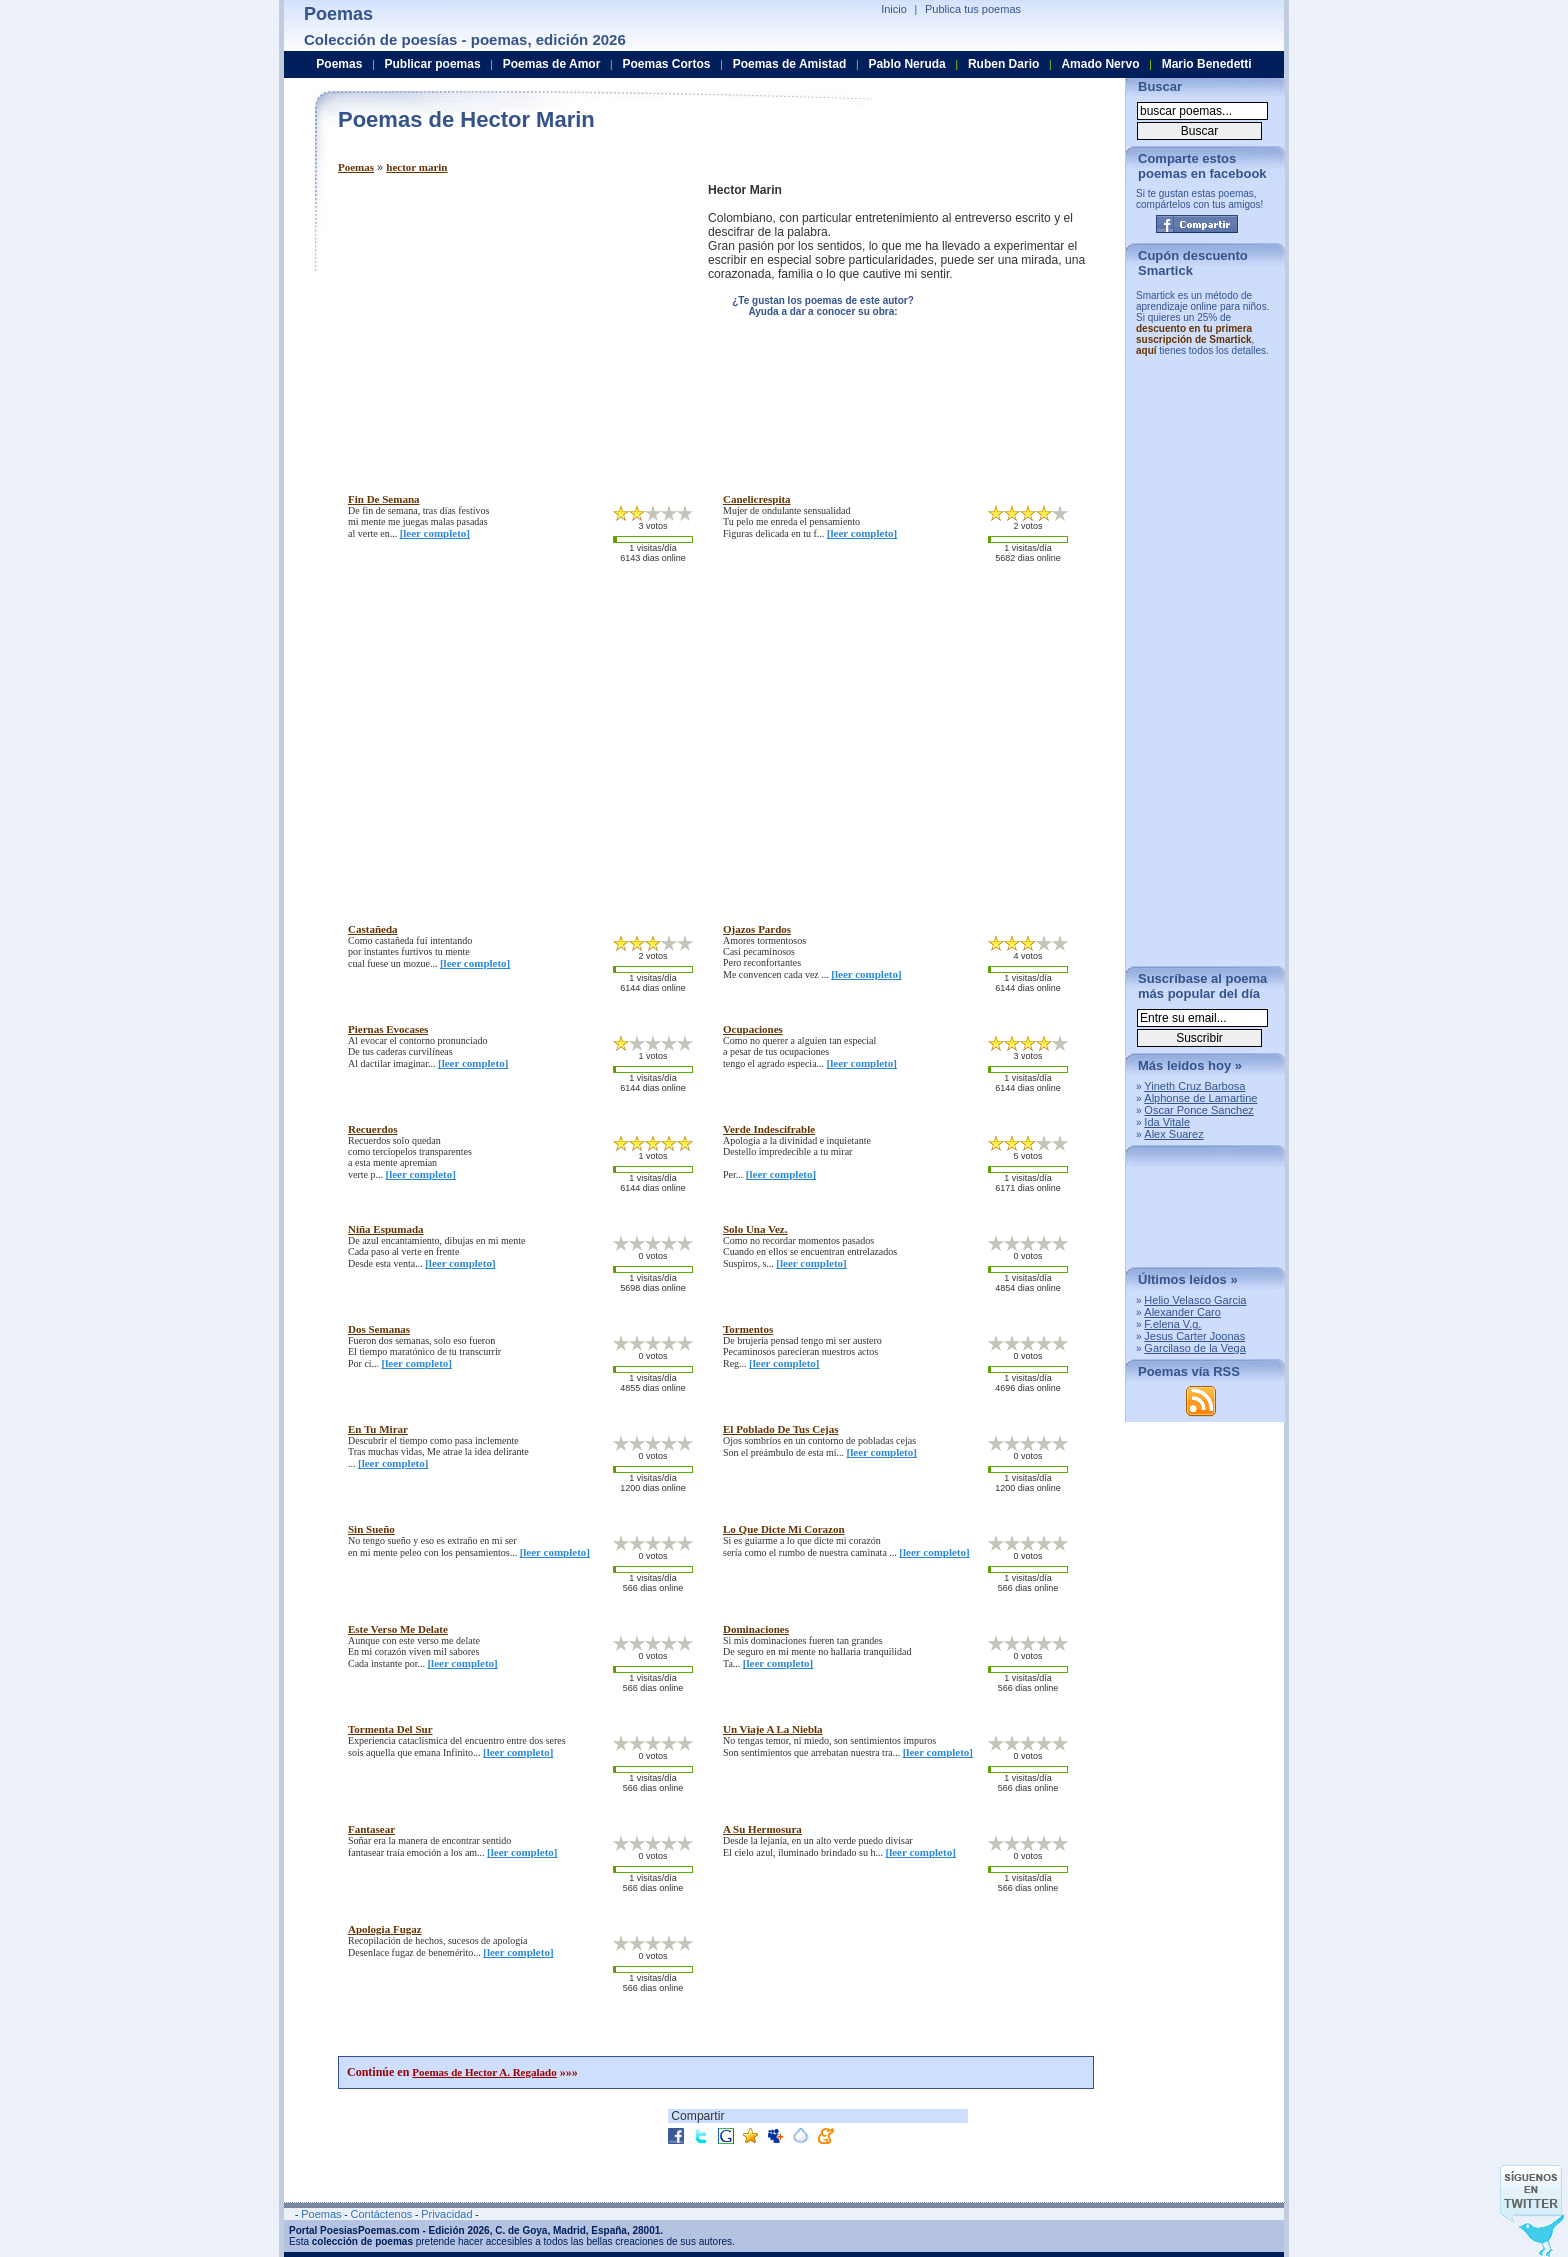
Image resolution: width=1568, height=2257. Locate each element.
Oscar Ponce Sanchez (1198, 1110)
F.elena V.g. (1172, 1324)
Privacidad (446, 2214)
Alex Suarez (1173, 1134)
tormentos (748, 1329)
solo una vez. (755, 1229)
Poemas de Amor (552, 64)
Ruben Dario (1003, 64)
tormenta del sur (390, 1729)
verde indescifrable (769, 1129)
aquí (1146, 350)
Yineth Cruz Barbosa (1194, 1086)
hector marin (416, 167)
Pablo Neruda (906, 64)
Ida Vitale (1167, 1122)
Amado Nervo (1100, 64)
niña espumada (386, 1229)
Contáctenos (381, 2214)
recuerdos (373, 1129)
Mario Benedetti (1207, 64)
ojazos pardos (757, 929)
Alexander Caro (1182, 1312)
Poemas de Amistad (790, 64)
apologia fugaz (385, 1929)
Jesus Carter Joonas (1194, 1336)
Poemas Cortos (666, 64)
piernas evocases (388, 1029)
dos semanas (379, 1329)
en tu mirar (378, 1429)
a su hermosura (762, 1829)
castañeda (373, 929)
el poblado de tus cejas (781, 1429)
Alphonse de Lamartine (1200, 1098)
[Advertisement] (506, 323)
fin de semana (384, 499)
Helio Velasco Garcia (1195, 1300)
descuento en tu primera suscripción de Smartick (1194, 334)
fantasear (371, 1829)
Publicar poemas (433, 64)
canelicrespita (757, 499)
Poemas (356, 167)
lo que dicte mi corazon (784, 1529)
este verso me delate (398, 1629)
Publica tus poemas (973, 9)
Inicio (894, 9)
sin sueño (371, 1529)
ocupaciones (753, 1029)
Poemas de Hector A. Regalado (484, 2072)
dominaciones (756, 1629)
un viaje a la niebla (773, 1729)
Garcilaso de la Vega (1195, 1348)
